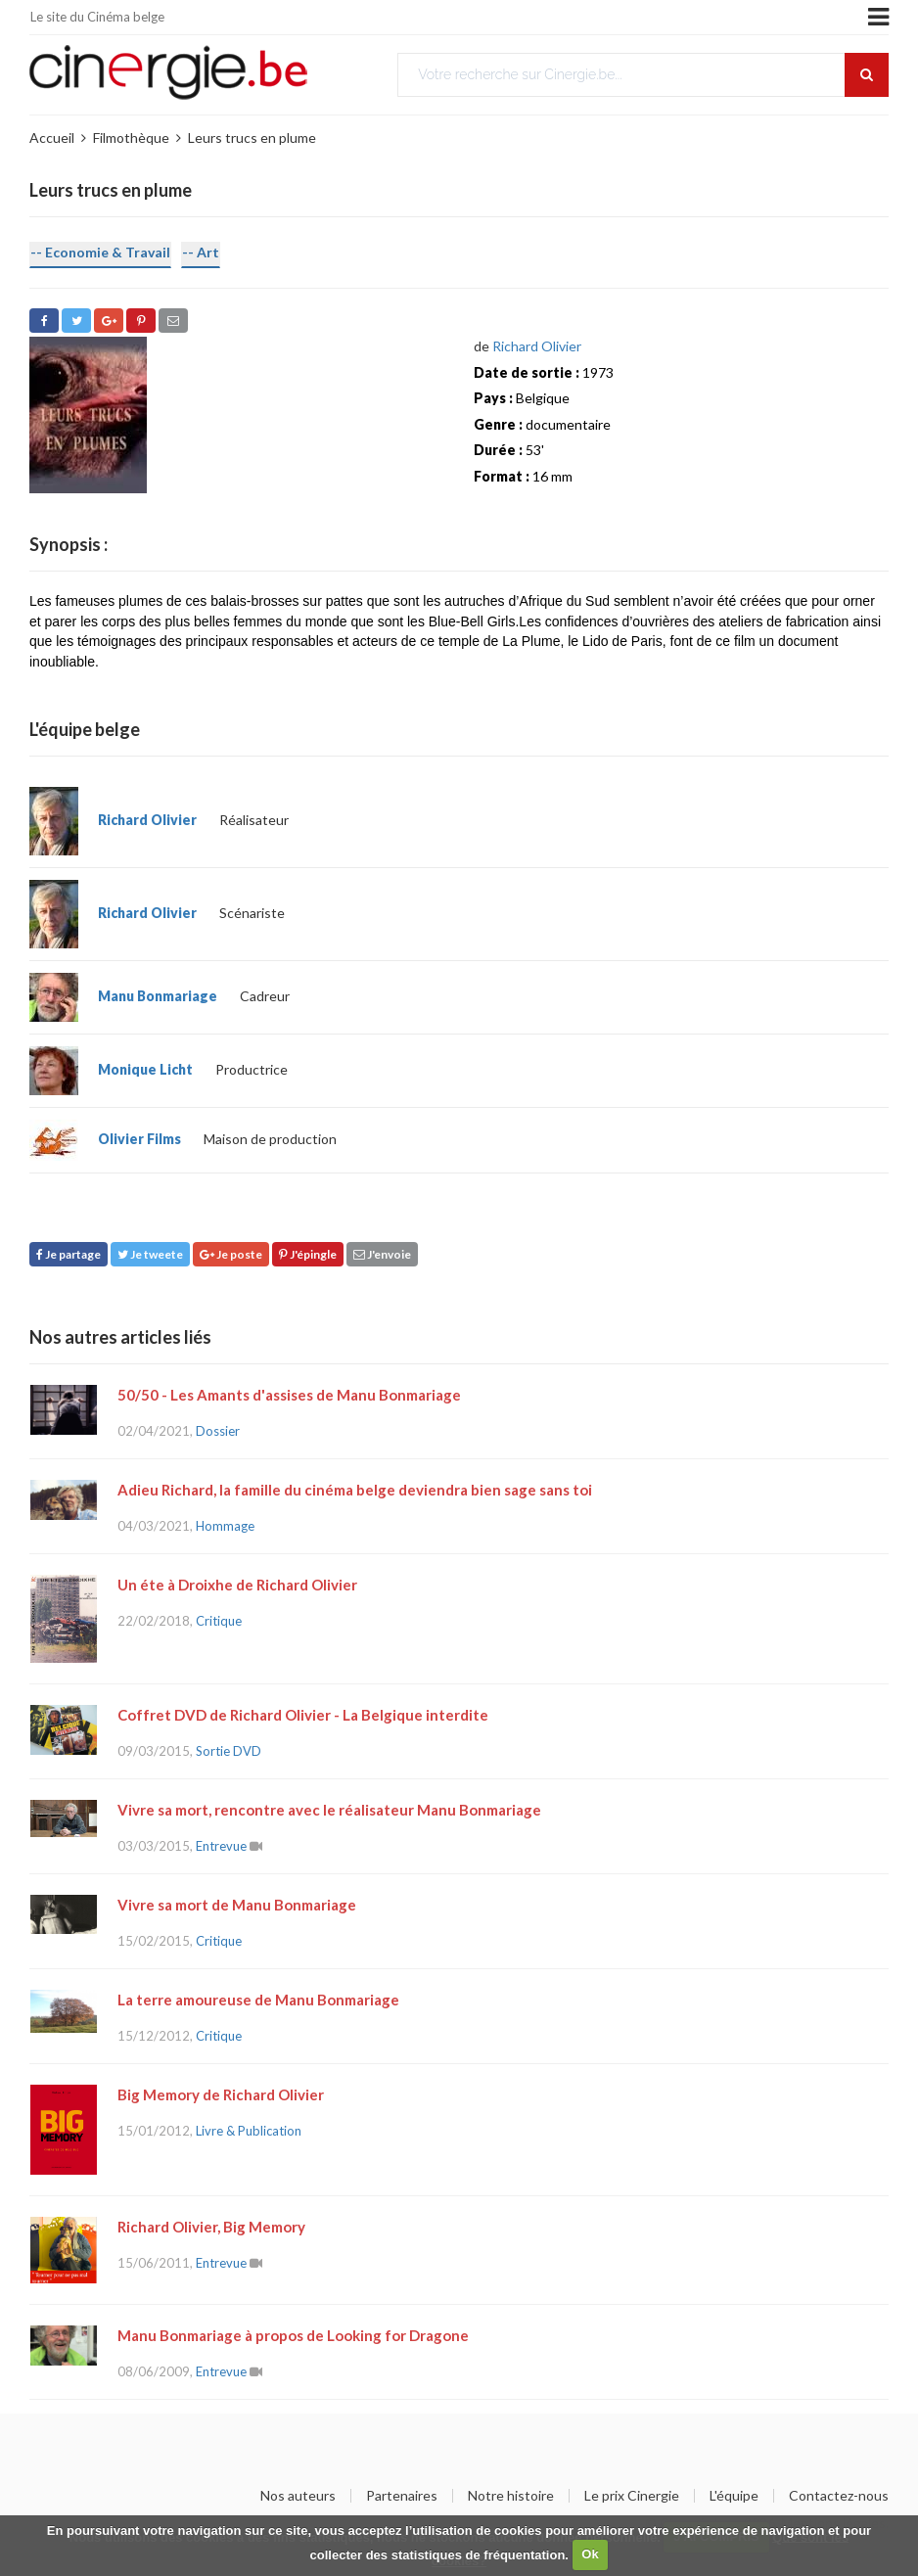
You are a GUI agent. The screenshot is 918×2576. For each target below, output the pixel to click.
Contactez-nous (839, 2496)
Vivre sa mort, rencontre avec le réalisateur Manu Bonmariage (329, 1809)
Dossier (218, 1431)
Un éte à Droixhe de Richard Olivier (237, 1584)
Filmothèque (131, 137)
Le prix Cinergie (631, 2496)
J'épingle (308, 1254)
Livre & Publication (248, 2131)
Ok (589, 2554)
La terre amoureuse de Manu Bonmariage (258, 1999)
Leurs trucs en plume (252, 137)
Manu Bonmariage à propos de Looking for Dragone (293, 2335)
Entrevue (221, 1846)
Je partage (68, 1254)
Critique (219, 1621)
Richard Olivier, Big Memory (211, 2226)
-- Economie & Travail (100, 252)
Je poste (231, 1254)
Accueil (51, 137)
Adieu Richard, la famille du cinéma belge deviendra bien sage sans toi (354, 1489)
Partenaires (401, 2496)
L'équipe (734, 2496)
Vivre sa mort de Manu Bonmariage (236, 1904)
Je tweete (150, 1254)
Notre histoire (511, 2496)
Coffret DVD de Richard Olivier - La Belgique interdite (302, 1715)
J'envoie (382, 1254)
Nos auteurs (298, 2496)
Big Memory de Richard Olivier (220, 2094)
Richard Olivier (536, 346)
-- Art (200, 252)
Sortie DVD (228, 1751)
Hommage (225, 1526)
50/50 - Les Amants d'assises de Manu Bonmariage (289, 1394)
